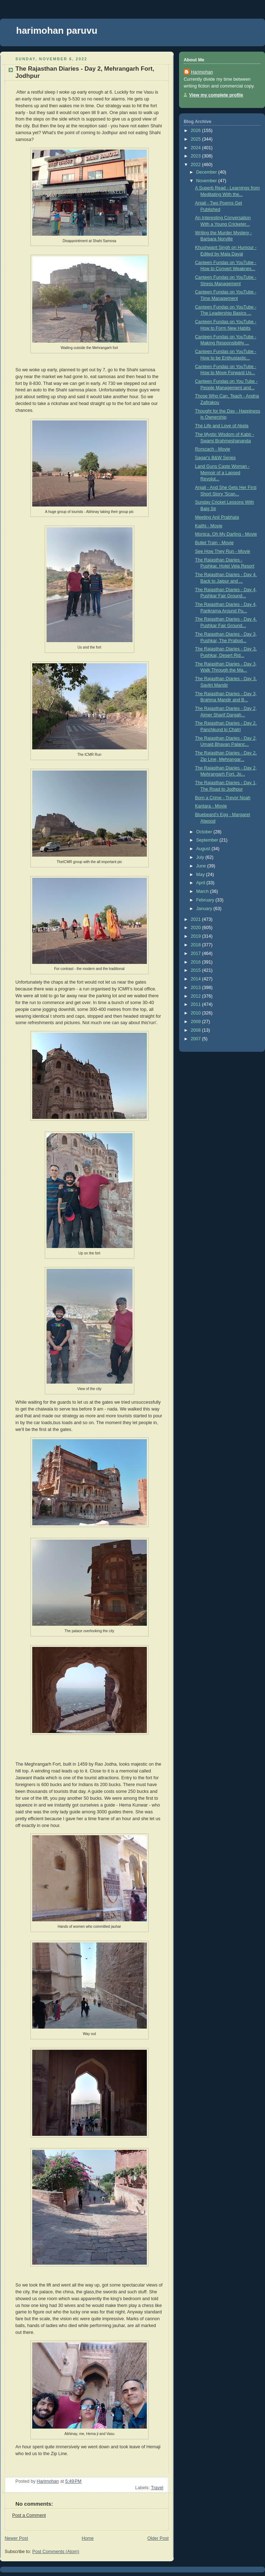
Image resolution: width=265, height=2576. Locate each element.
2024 (196, 147)
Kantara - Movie (211, 806)
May (201, 874)
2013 (196, 987)
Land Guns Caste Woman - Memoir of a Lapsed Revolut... (222, 472)
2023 (196, 156)
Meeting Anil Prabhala (217, 517)
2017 (196, 953)
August (204, 848)
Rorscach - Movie (212, 449)
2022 (196, 164)
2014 (196, 978)
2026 (196, 130)
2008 (196, 1030)
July (201, 857)
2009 (196, 1021)
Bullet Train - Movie (214, 542)
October (204, 831)
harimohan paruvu (56, 30)
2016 (196, 962)
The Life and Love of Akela (222, 425)
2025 (196, 139)
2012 (196, 996)
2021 (196, 919)
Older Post (158, 2538)
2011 (196, 1004)
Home (88, 2538)
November (207, 180)
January (204, 908)
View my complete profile (216, 95)
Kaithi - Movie (208, 525)
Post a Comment (29, 2515)
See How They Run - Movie (222, 551)
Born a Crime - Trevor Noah (223, 797)
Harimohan (202, 72)
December (207, 172)
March (203, 891)
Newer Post (16, 2538)
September (208, 840)
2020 (196, 927)
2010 (196, 1013)
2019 (196, 936)
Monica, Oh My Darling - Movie (226, 534)
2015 (196, 970)
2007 (196, 1038)
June (201, 865)
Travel (157, 2487)
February (206, 900)
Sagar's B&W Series (215, 457)
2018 (196, 944)
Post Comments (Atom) (55, 2551)
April (201, 882)
